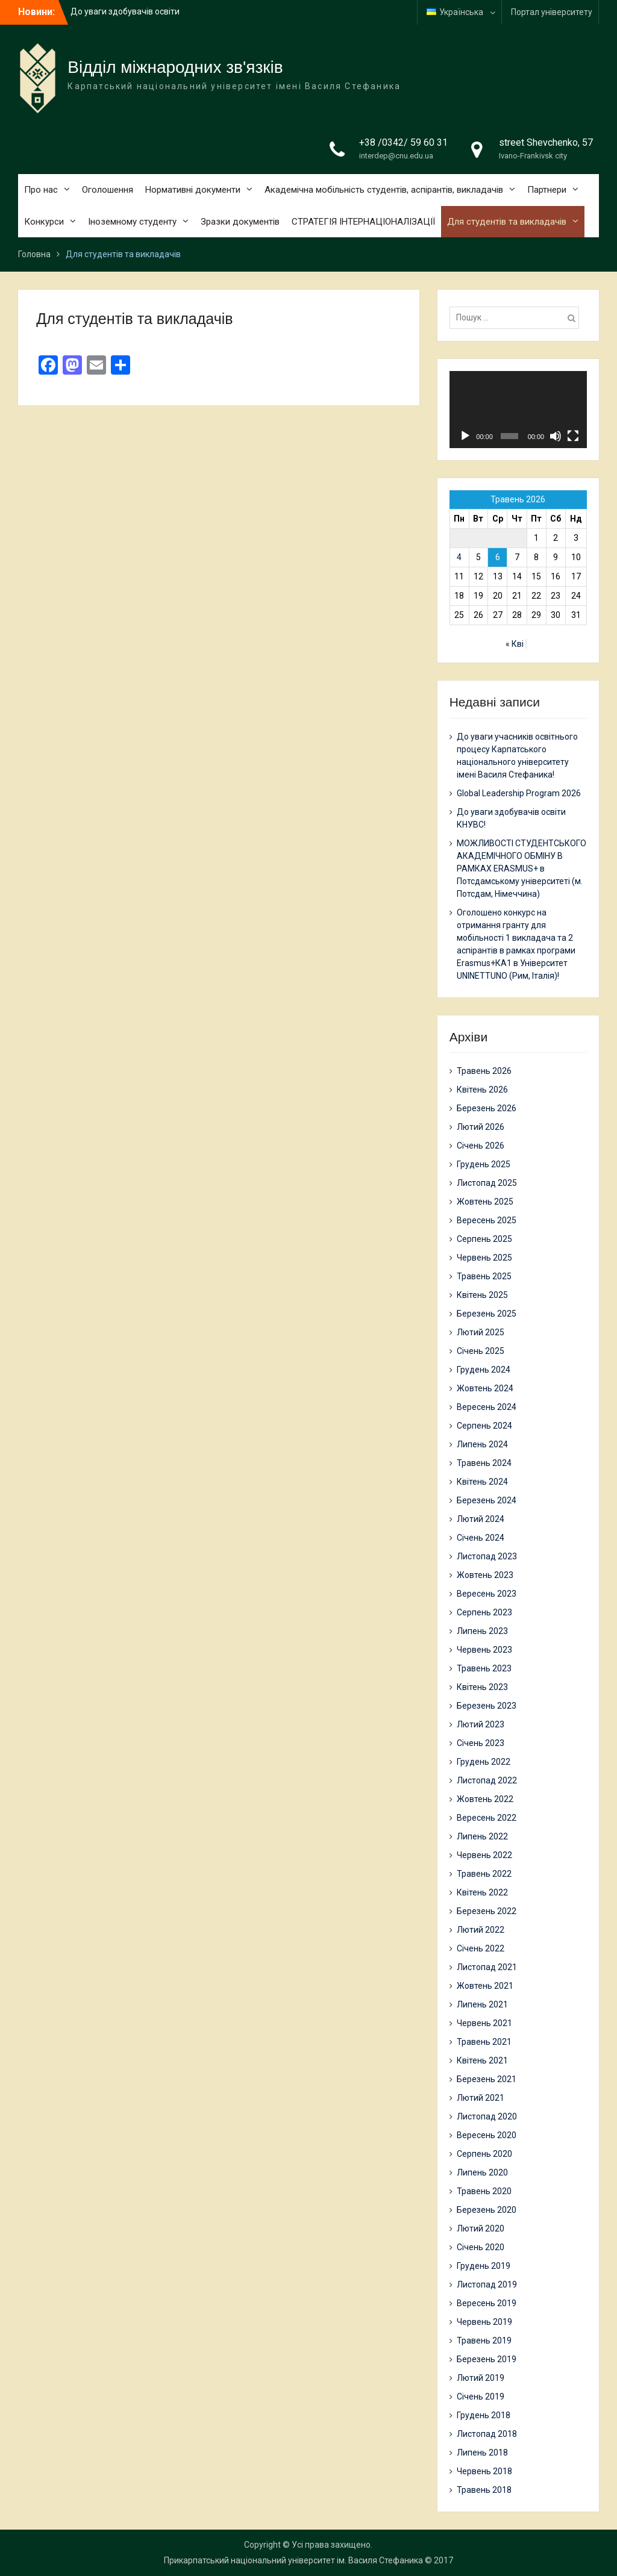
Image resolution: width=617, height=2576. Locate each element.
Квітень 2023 (482, 1687)
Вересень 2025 (486, 1220)
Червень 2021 (484, 2023)
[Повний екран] (573, 436)
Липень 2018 (482, 2452)
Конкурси (44, 221)
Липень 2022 (482, 1836)
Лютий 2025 (480, 1332)
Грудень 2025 (483, 1164)
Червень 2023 (484, 1649)
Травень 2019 (484, 2340)
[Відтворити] (465, 436)
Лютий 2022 (480, 1930)
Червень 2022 (484, 1855)
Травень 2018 (484, 2490)
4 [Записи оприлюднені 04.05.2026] (459, 557)
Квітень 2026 (482, 1089)
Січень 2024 (480, 1537)
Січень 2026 (480, 1145)
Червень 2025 (484, 1257)
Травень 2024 (484, 1463)
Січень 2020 (480, 2247)
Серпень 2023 (484, 1612)
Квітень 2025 (482, 1295)
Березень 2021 (486, 2079)
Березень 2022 (486, 1911)
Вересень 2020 (486, 2135)
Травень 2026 (484, 1071)
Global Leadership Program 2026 (519, 793)
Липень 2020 (482, 2172)
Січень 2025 (480, 1351)
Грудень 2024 (483, 1369)
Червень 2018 (484, 2471)
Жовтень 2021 (485, 1986)
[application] (518, 409)
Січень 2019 (480, 2396)
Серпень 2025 (484, 1239)
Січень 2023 (480, 1743)
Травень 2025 (484, 1276)
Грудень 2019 (483, 2266)
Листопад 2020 (487, 2116)
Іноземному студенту (132, 221)
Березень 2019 (486, 2359)
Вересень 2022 (486, 1818)
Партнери (546, 189)
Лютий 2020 (480, 2228)
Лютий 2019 (480, 2378)
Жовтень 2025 (485, 1201)
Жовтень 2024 (485, 1388)
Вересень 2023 (486, 1593)
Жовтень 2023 (485, 1575)
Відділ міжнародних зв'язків (175, 67)
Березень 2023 (486, 1706)
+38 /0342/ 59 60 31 (403, 142)
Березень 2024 (486, 1500)
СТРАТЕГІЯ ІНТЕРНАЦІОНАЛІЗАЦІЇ (363, 221)
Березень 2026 (486, 1108)
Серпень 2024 (484, 1425)
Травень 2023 (484, 1668)
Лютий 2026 (480, 1127)
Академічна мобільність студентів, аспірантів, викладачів (384, 189)
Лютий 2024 (480, 1519)
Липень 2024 (482, 1444)
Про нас (41, 189)
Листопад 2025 (487, 1183)
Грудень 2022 (483, 1762)
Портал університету (551, 12)
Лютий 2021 (480, 2098)
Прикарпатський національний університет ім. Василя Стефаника (293, 2560)
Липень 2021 (482, 2004)
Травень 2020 (484, 2191)
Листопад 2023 (487, 1556)
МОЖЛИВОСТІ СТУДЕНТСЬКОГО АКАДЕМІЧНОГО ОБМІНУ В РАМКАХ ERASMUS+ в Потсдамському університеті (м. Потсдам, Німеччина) (521, 868)
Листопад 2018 (487, 2434)
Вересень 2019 (486, 2303)
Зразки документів (240, 221)
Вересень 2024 (486, 1407)
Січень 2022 (480, 1948)
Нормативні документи (192, 189)
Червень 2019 (484, 2322)
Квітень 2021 (482, 2060)
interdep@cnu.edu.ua (396, 155)
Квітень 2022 (482, 1892)
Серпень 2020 (484, 2154)
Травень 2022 (484, 1874)
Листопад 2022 (487, 1780)
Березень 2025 (486, 1313)
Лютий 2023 (480, 1724)
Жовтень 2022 (485, 1799)
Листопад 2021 (487, 1967)
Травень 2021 (484, 2042)
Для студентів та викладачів (506, 221)
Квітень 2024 (482, 1481)
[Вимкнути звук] (556, 436)
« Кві (515, 644)
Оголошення (107, 189)
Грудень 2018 (483, 2415)
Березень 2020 (486, 2210)
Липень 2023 (482, 1631)
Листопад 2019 (487, 2284)
